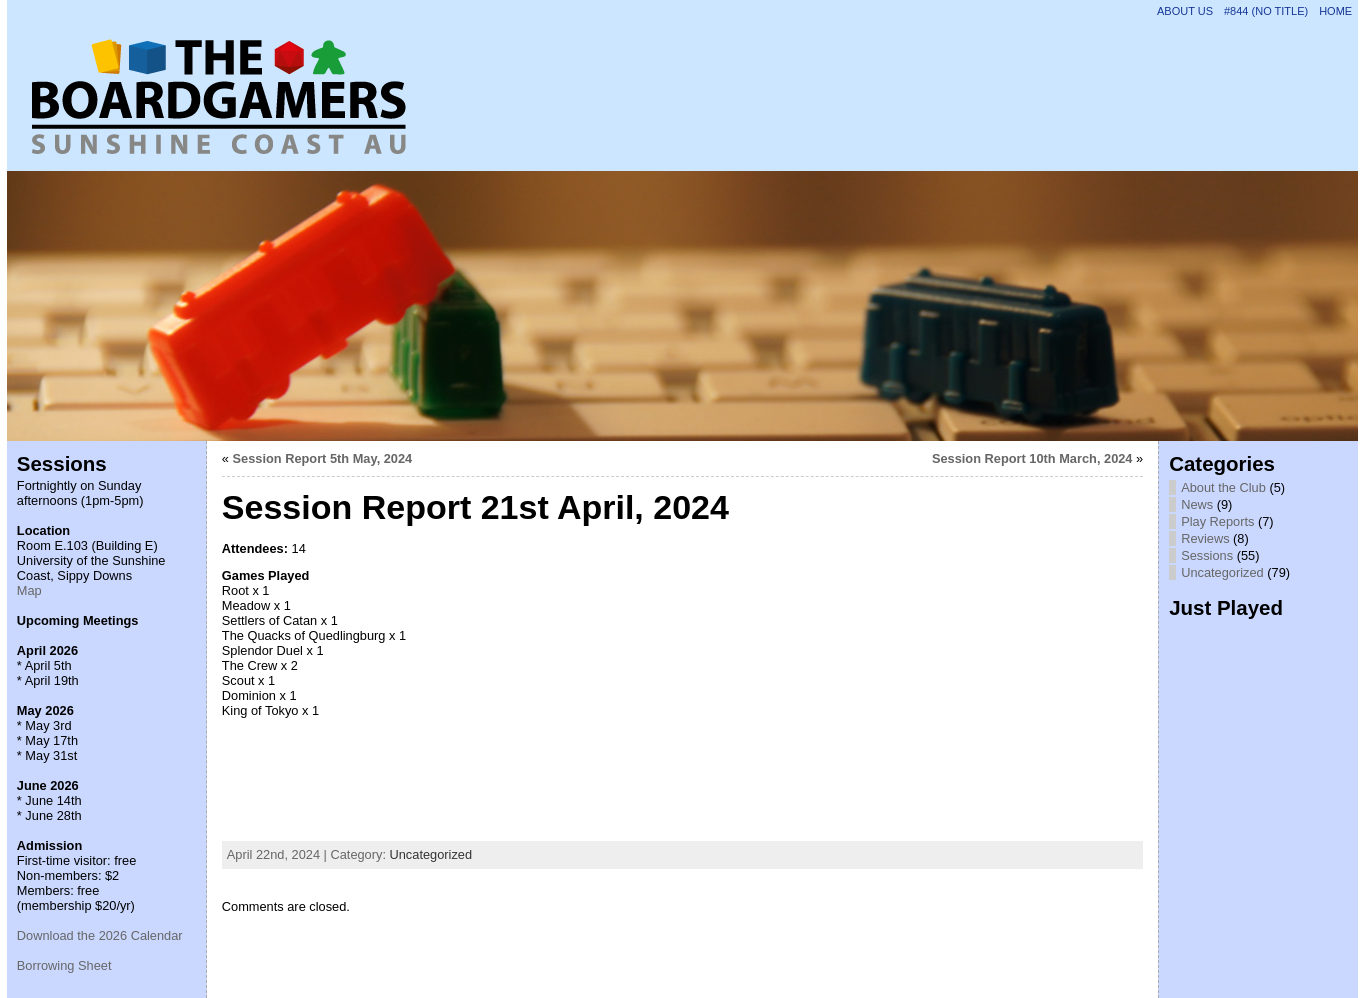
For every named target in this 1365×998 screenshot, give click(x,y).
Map (29, 590)
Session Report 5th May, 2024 (323, 458)
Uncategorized (431, 854)
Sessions (1207, 555)
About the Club (1223, 487)
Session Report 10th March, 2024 (1032, 458)
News (1197, 504)
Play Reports (1217, 521)
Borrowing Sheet (64, 965)
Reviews (1205, 538)
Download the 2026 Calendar (100, 935)
